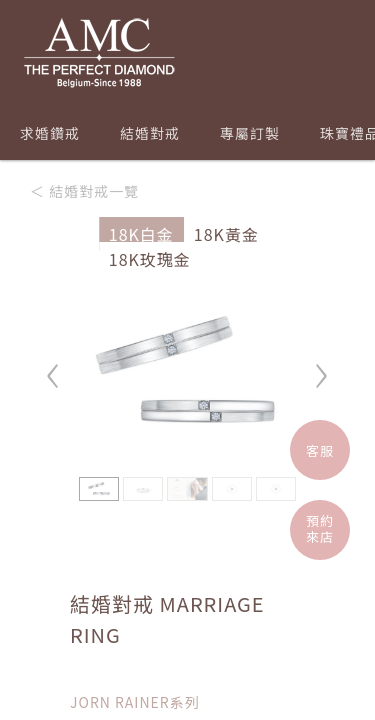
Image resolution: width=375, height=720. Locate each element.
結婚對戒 (150, 133)
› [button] (321, 366)
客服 (320, 450)
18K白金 (141, 234)
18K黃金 (226, 234)
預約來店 (320, 528)
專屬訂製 (250, 133)
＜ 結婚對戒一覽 (84, 191)
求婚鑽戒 (50, 133)
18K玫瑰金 (150, 259)
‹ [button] (54, 366)
